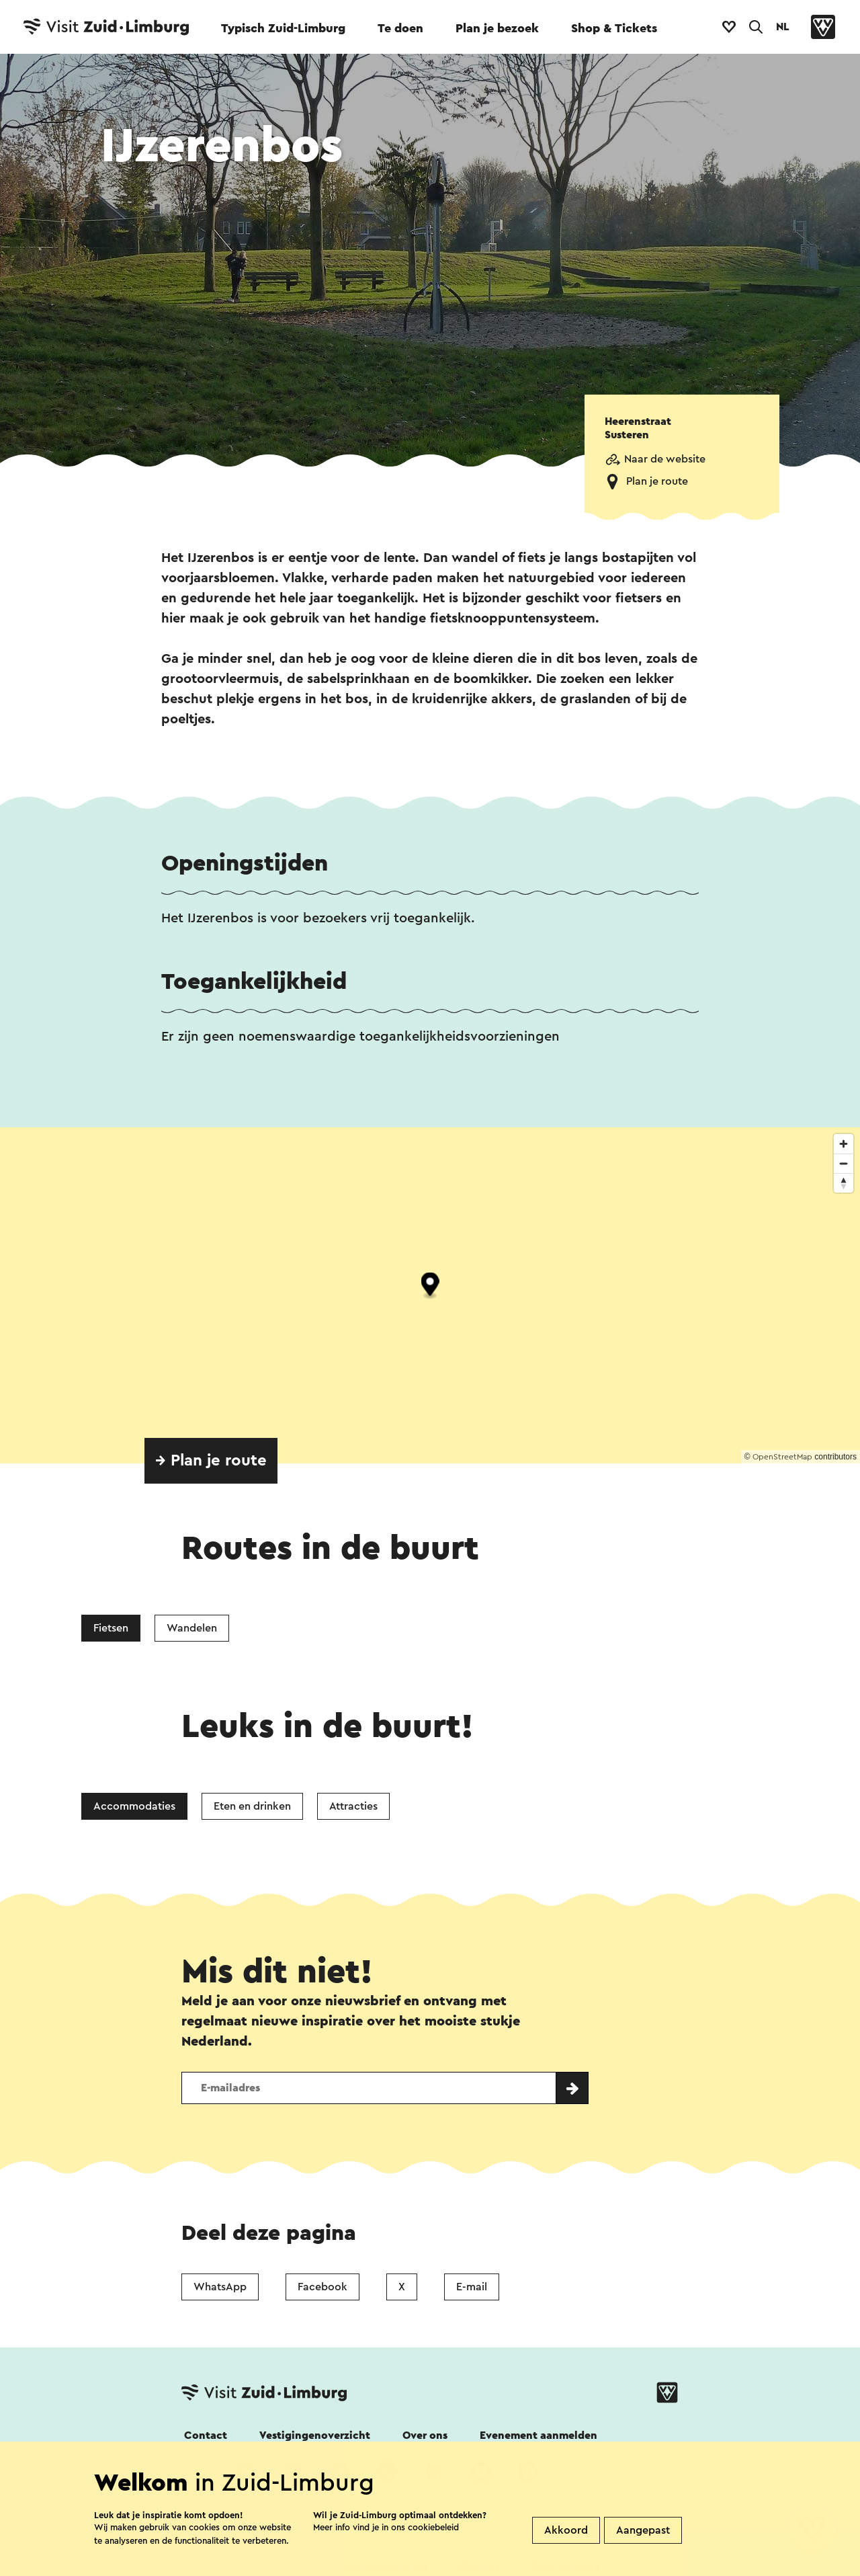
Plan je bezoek (497, 28)
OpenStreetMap (782, 1457)
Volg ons (202, 2471)
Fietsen (110, 1628)
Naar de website (664, 459)
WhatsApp (220, 2287)
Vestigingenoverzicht (314, 2435)
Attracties (353, 1806)
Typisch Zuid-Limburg (283, 28)
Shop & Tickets (614, 28)
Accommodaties (134, 1806)
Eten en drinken (252, 1806)
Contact (205, 2435)
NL (782, 27)
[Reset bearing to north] (843, 1183)
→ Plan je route (211, 1461)
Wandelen (192, 1628)
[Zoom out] (843, 1163)
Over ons (424, 2435)
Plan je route (657, 481)
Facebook (322, 2287)
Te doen (400, 28)
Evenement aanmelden (538, 2435)
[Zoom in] (843, 1144)
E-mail (471, 2287)
